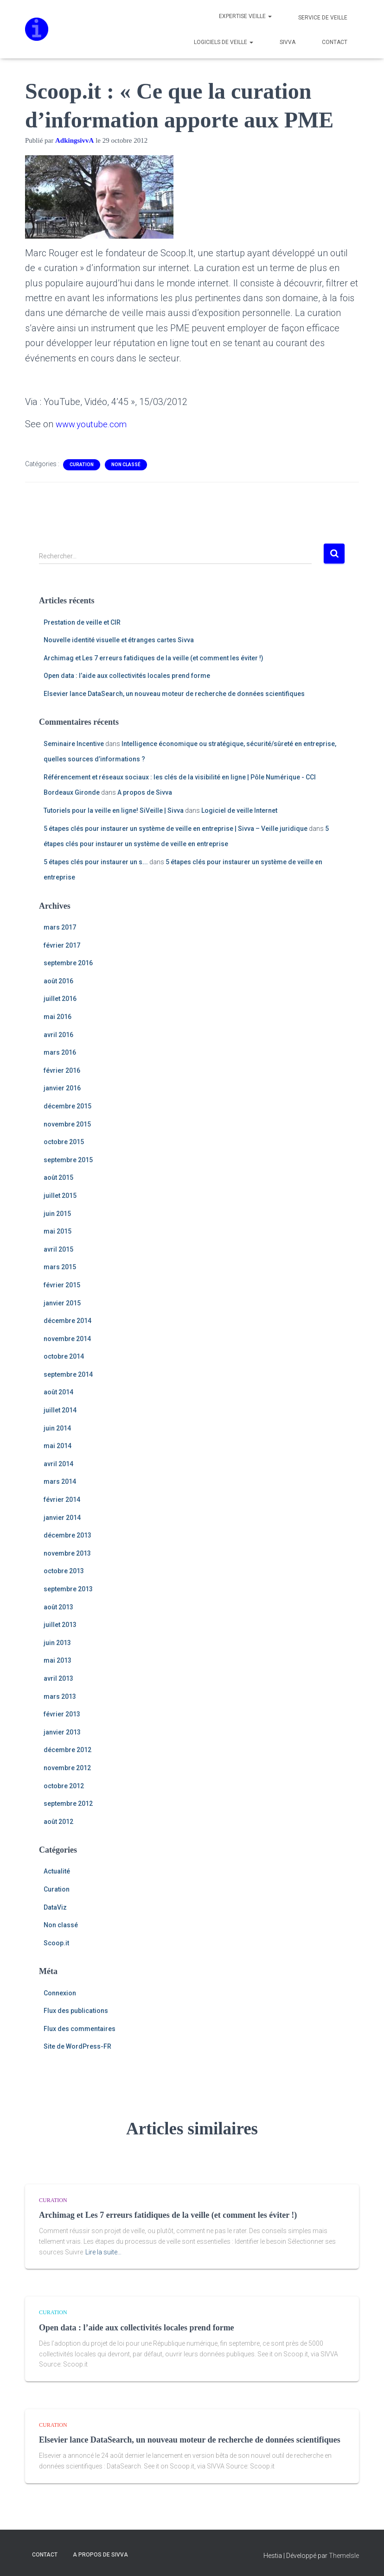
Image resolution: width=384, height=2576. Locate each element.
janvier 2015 (62, 1303)
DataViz (55, 1907)
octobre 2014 (64, 1356)
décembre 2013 (67, 1535)
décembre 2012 (67, 1749)
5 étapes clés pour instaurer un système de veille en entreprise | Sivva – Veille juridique (175, 828)
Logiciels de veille (222, 42)
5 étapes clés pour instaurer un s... (96, 862)
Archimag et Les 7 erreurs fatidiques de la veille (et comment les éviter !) (153, 658)
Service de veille (322, 17)
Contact (333, 42)
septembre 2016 (68, 963)
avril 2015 (58, 1249)
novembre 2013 (67, 1553)
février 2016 (62, 1070)
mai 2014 (57, 1445)
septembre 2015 (68, 1160)
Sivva (286, 42)
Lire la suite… (103, 2252)
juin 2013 (57, 1642)
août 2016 (58, 981)
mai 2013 (57, 1660)
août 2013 (58, 1607)
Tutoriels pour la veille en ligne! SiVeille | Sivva (114, 810)
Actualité (57, 1871)
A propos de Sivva (144, 792)
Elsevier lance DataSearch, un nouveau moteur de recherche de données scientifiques (174, 693)
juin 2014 (57, 1428)
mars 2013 (60, 1696)
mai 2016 (57, 1016)
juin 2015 (57, 1213)
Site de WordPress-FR (77, 2046)
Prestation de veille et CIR (82, 622)
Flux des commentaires (79, 2028)
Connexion (60, 1993)
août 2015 (58, 1177)
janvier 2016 (62, 1088)
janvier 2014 (62, 1517)
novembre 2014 (67, 1338)
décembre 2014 (67, 1320)
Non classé (126, 464)
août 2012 (58, 1821)
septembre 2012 (68, 1803)
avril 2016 (58, 1034)
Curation (82, 464)
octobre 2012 (64, 1786)
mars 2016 (60, 1052)
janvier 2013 (62, 1732)
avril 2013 (58, 1678)
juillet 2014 (60, 1410)
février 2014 (62, 1499)
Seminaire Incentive (74, 743)
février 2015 (62, 1285)
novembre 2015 (67, 1124)
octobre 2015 (64, 1142)
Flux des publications (76, 2010)
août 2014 (58, 1392)
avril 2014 (58, 1464)
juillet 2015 (60, 1195)
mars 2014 (60, 1481)
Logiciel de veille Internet (239, 810)
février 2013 (62, 1714)
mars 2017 (60, 927)
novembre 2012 (67, 1768)
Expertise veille (245, 16)
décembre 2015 (67, 1106)
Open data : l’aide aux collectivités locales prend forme (127, 675)
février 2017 (62, 945)
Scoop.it (56, 1943)
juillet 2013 (60, 1624)
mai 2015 (57, 1231)
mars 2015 (60, 1267)
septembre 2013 (68, 1589)
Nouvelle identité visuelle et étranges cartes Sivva (119, 640)
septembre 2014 (68, 1374)
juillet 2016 (60, 998)
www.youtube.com (94, 424)
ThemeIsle (344, 2555)
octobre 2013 (64, 1571)
